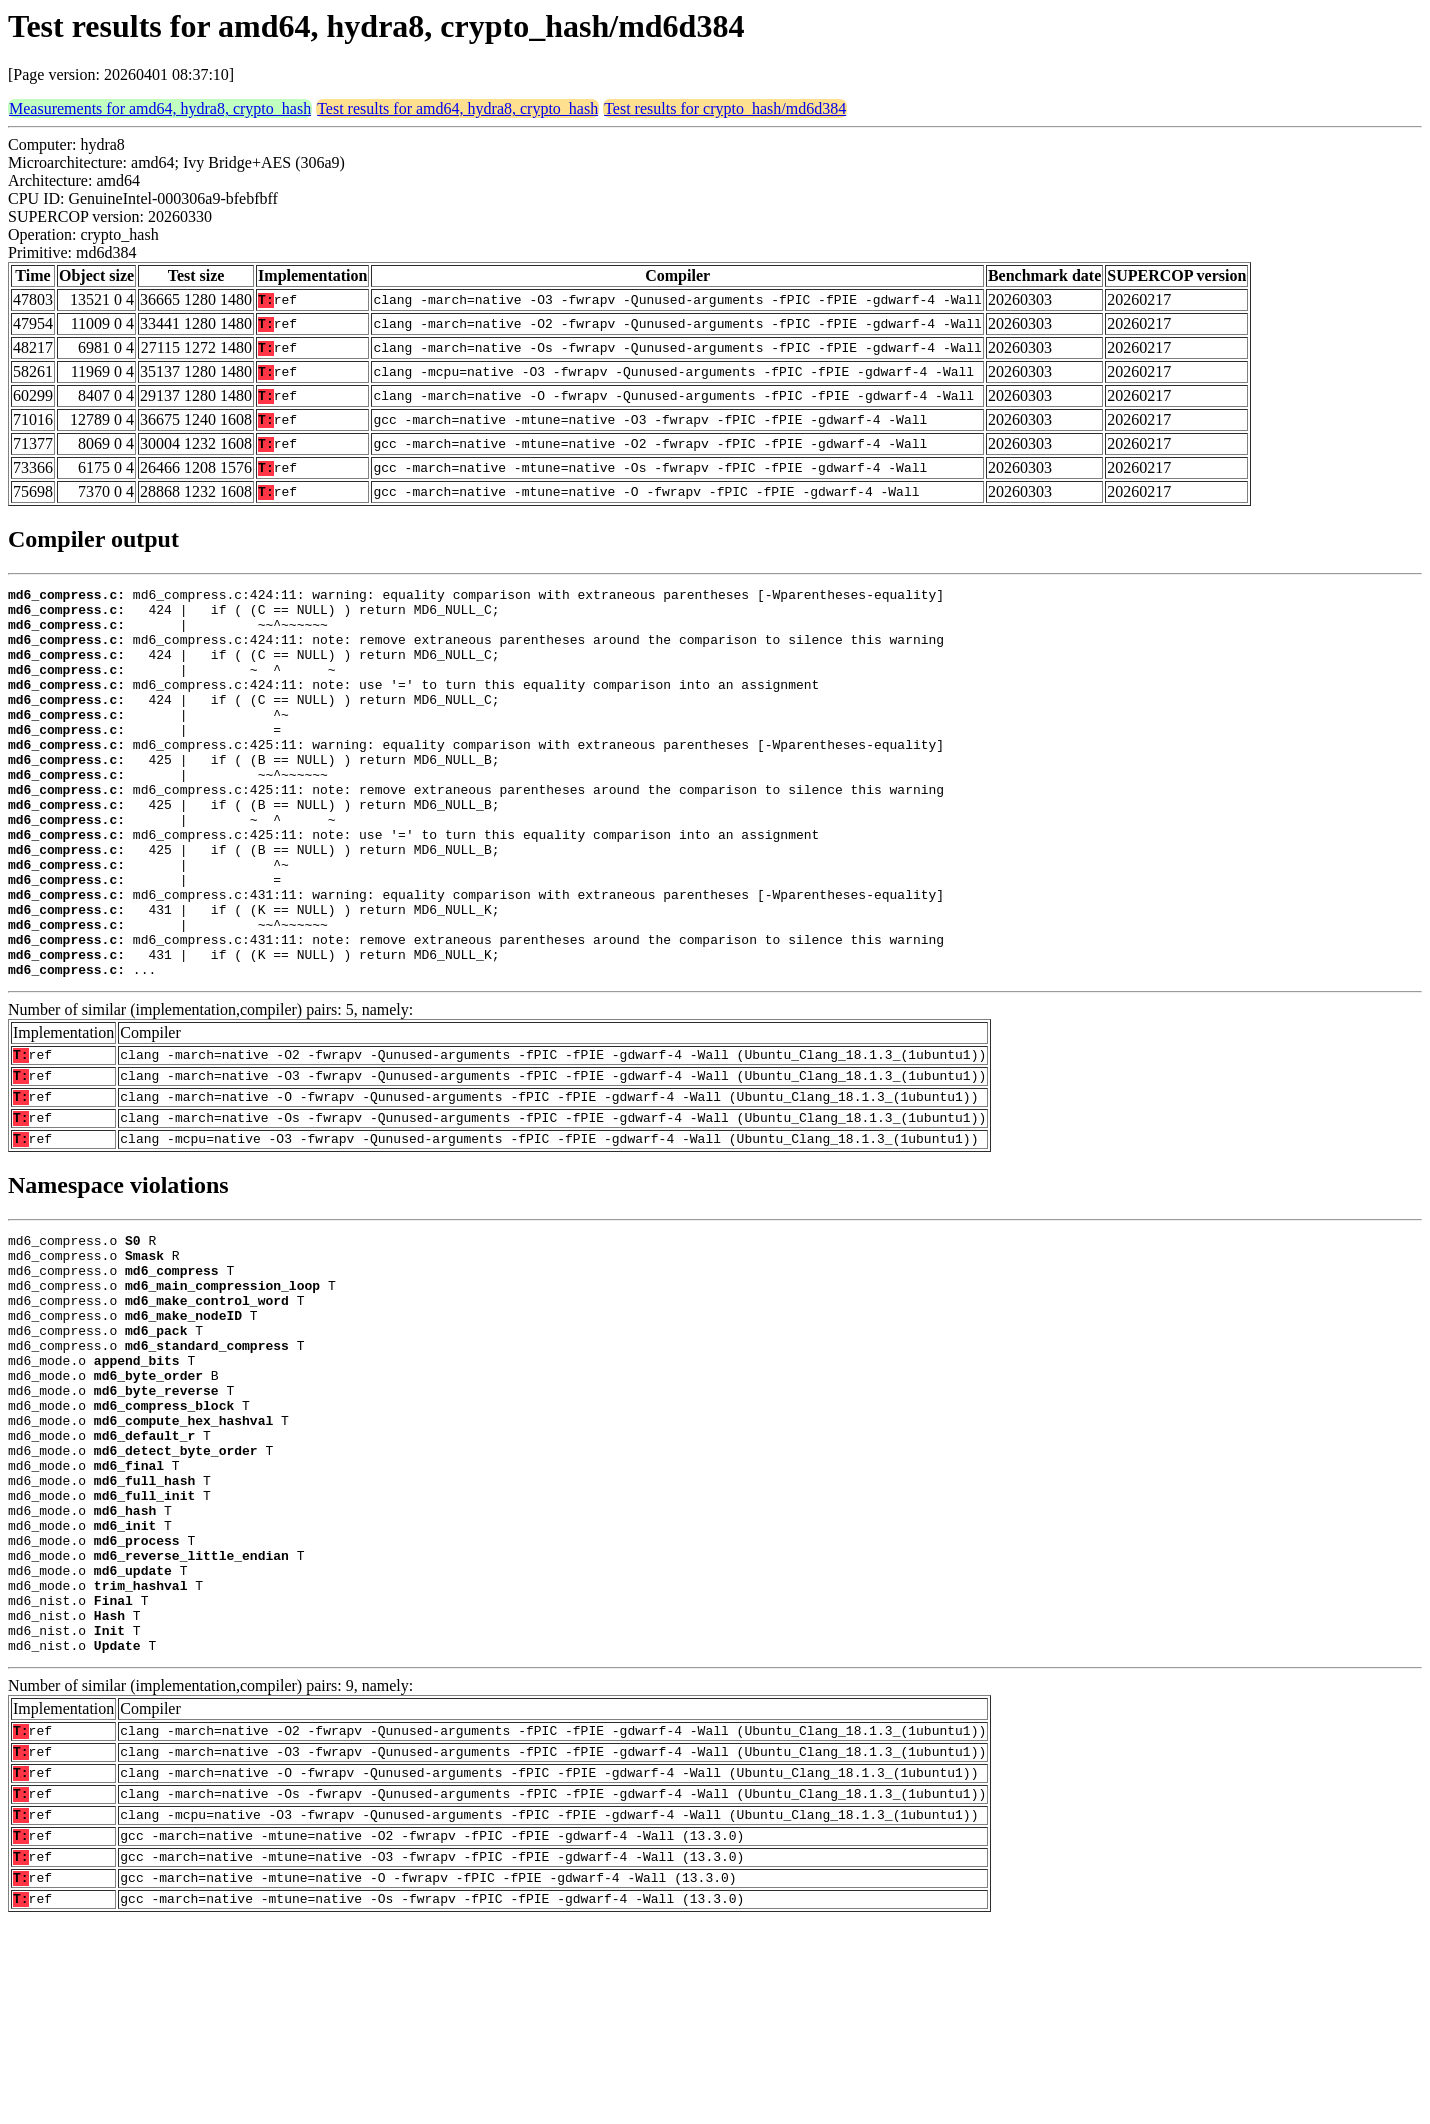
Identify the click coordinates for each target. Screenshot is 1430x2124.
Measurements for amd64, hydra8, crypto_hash (160, 108)
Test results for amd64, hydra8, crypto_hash (457, 108)
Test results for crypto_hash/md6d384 (725, 108)
